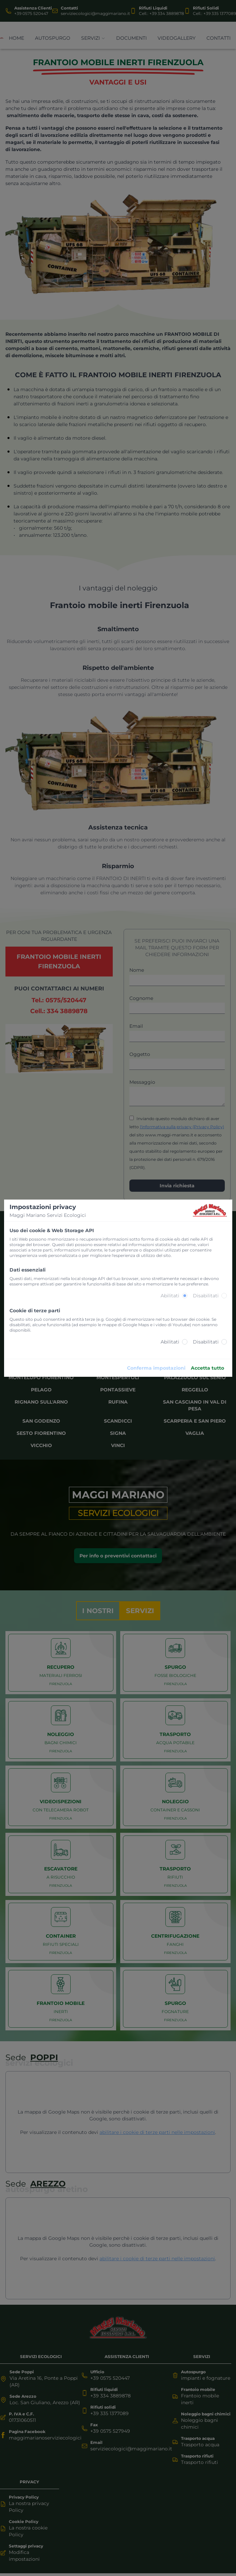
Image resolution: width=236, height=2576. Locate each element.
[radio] (184, 1295)
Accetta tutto (207, 1368)
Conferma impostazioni (156, 1368)
